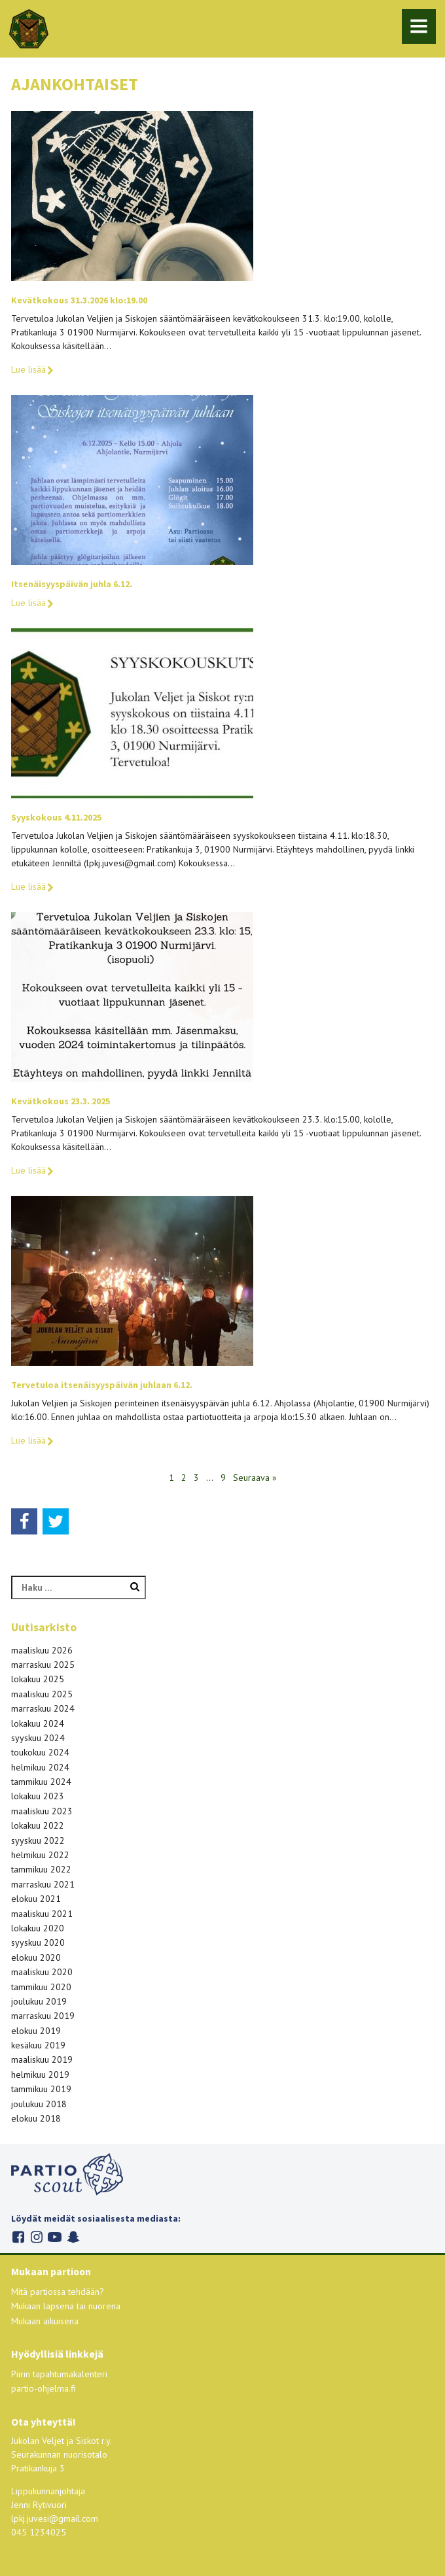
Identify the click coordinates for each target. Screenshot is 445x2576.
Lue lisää (33, 369)
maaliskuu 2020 (42, 1972)
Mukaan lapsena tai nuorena (65, 2306)
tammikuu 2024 (41, 1782)
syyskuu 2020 (38, 1942)
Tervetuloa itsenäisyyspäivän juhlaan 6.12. (101, 1385)
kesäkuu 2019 (38, 2045)
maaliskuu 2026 (42, 1650)
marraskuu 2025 (43, 1664)
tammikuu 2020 (41, 1987)
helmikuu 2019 (40, 2074)
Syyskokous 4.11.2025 (56, 817)
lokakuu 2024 (37, 1723)
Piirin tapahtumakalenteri (59, 2374)
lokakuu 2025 (37, 1679)
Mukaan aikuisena (45, 2321)
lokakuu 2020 (37, 1928)
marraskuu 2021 (43, 1884)
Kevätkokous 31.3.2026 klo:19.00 (79, 300)
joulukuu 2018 (39, 2104)
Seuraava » (255, 1477)
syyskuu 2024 (38, 1738)
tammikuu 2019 (41, 2089)
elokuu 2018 (36, 2118)
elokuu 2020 (36, 1957)
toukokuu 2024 (40, 1752)
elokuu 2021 (36, 1899)
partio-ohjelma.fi (43, 2388)
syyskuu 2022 (38, 1840)
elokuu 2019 (36, 2031)
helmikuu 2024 (40, 1767)
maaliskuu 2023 (42, 1811)
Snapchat (73, 2237)
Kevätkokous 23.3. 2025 (60, 1101)
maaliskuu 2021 (42, 1914)
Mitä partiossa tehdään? (57, 2291)
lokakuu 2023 (37, 1796)
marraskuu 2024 (43, 1708)
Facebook (18, 2237)
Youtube (55, 2237)
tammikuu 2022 (41, 1869)
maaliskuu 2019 (42, 2059)
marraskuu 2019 (43, 2016)
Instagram (36, 2237)
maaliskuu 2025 (42, 1694)
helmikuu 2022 (40, 1855)
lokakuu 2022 (37, 1825)
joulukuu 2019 (39, 2001)
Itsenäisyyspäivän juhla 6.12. (71, 584)
